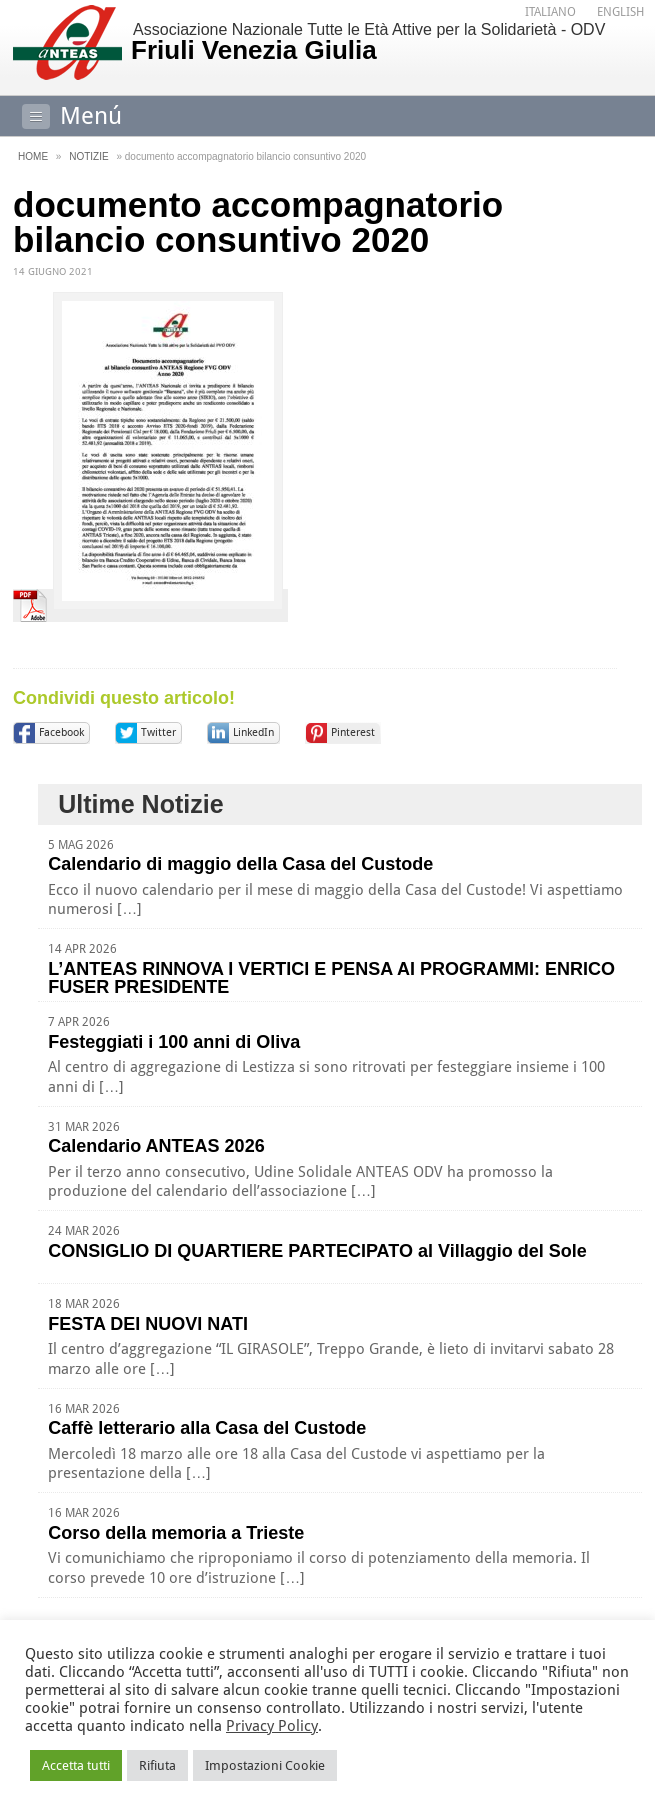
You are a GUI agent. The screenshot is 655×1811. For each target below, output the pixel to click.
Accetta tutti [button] (76, 1765)
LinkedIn (253, 732)
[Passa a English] (620, 12)
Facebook (61, 732)
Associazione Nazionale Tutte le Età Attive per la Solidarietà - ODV (384, 43)
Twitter (158, 732)
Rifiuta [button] (157, 1765)
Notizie (88, 156)
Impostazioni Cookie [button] (265, 1765)
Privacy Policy (272, 1726)
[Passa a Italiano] (550, 12)
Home (33, 156)
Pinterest (353, 732)
